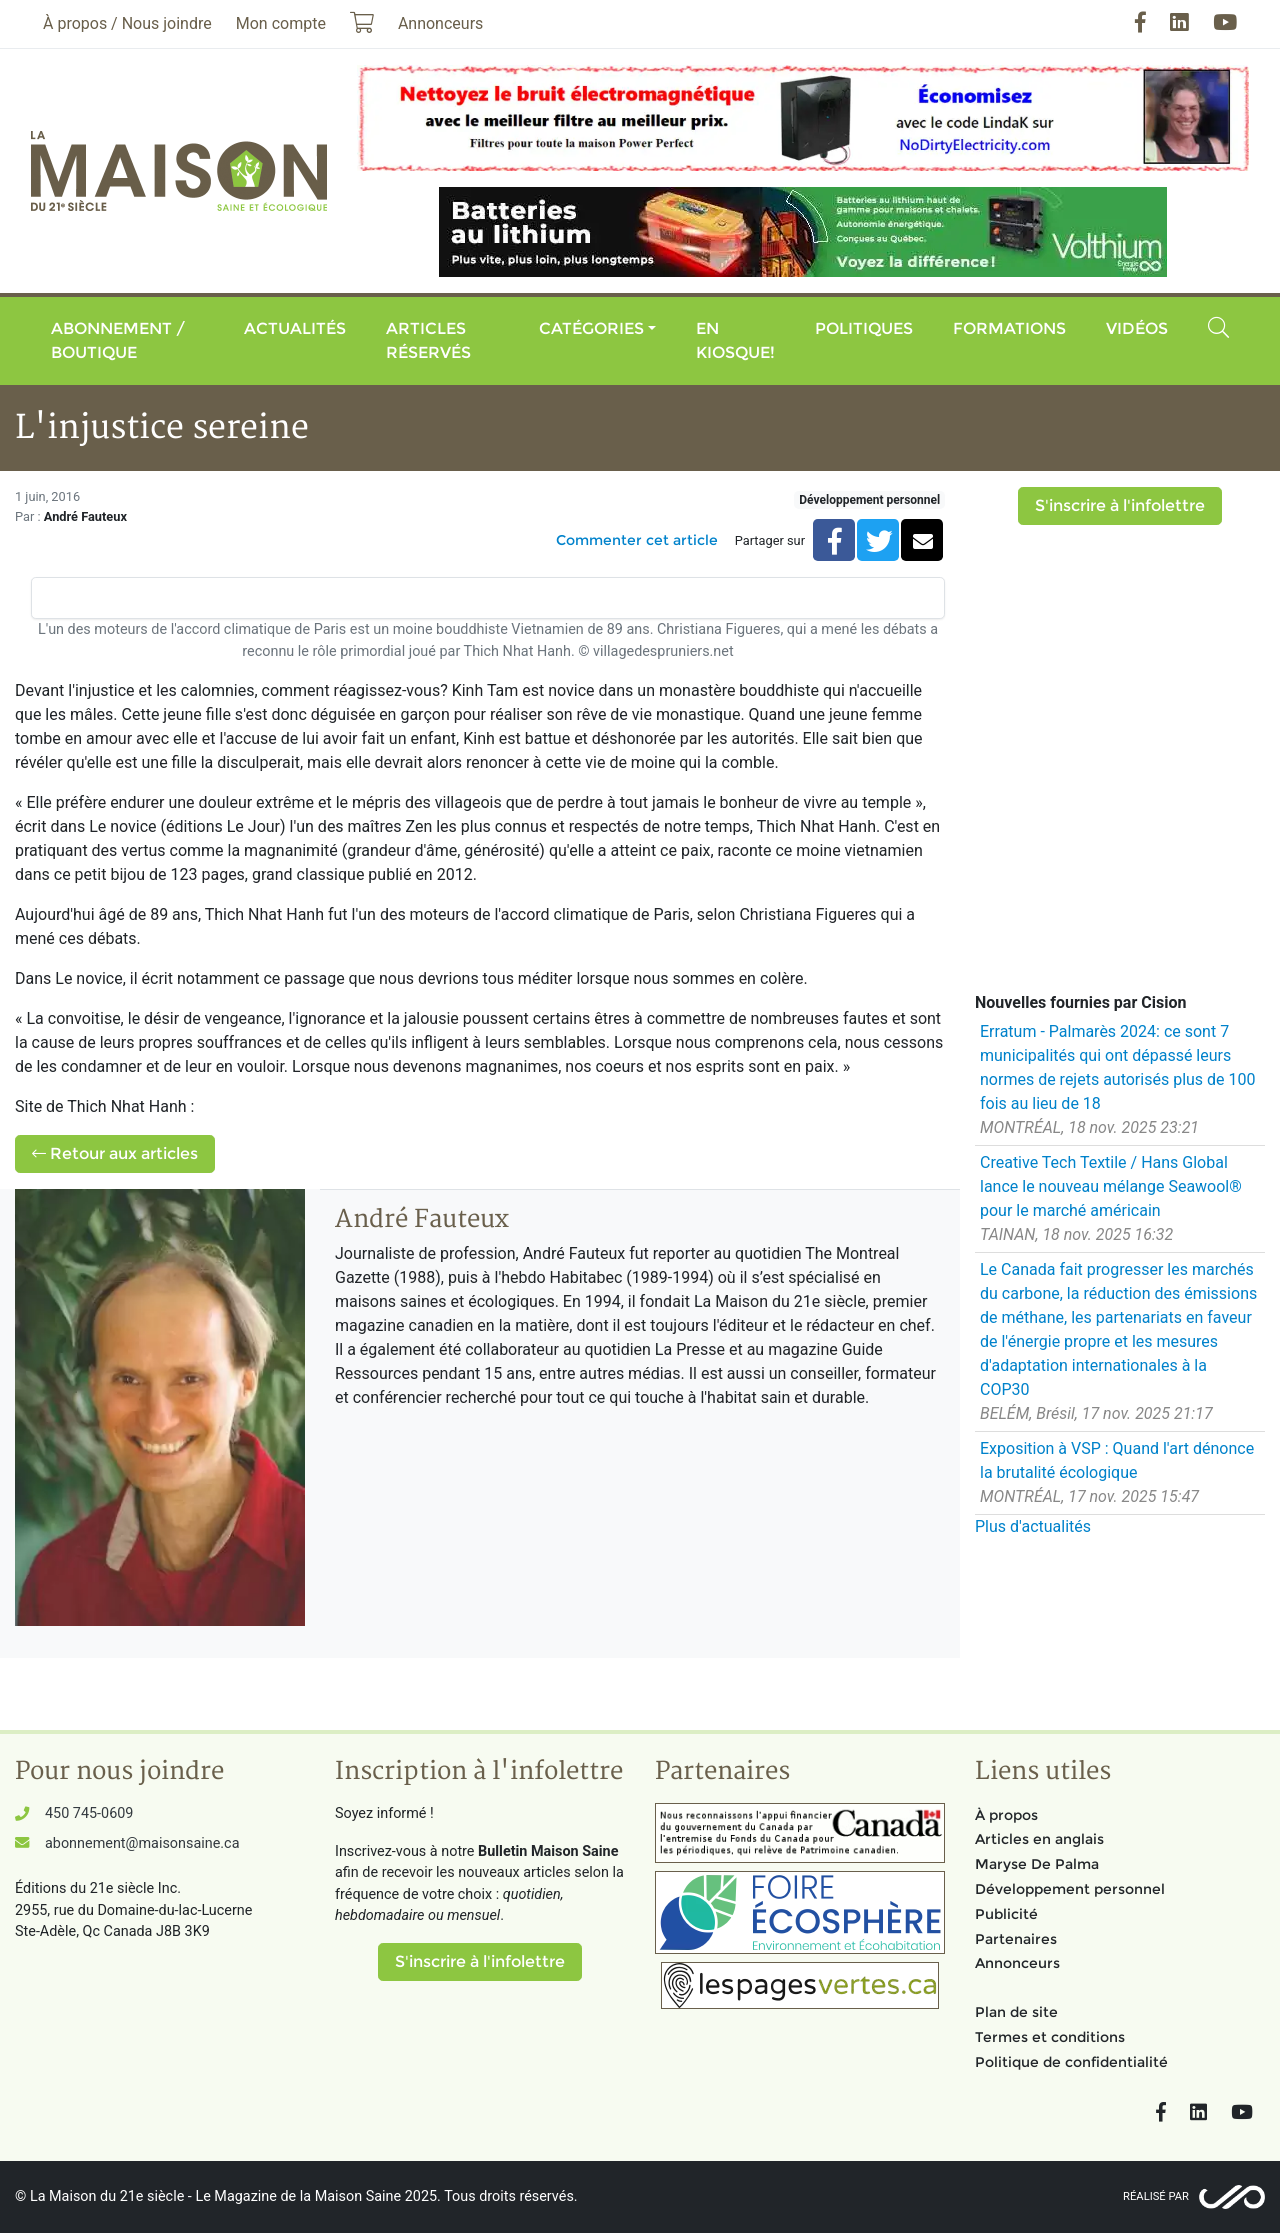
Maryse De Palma (1037, 1864)
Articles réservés (428, 340)
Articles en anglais (1039, 1839)
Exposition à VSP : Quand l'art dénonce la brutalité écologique (1117, 1460)
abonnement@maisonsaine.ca (142, 1843)
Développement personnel (869, 500)
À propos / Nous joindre (127, 23)
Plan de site (1016, 2012)
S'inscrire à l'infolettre (1120, 505)
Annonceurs (1017, 1963)
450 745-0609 (89, 1813)
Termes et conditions (1050, 2037)
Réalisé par (1156, 2196)
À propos (1006, 1815)
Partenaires (1016, 1939)
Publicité (1006, 1914)
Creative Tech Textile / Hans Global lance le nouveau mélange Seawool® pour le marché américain (1111, 1186)
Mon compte (281, 23)
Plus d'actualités (1033, 1526)
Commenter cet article (637, 540)
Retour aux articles (115, 1153)
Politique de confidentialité (1071, 2062)
